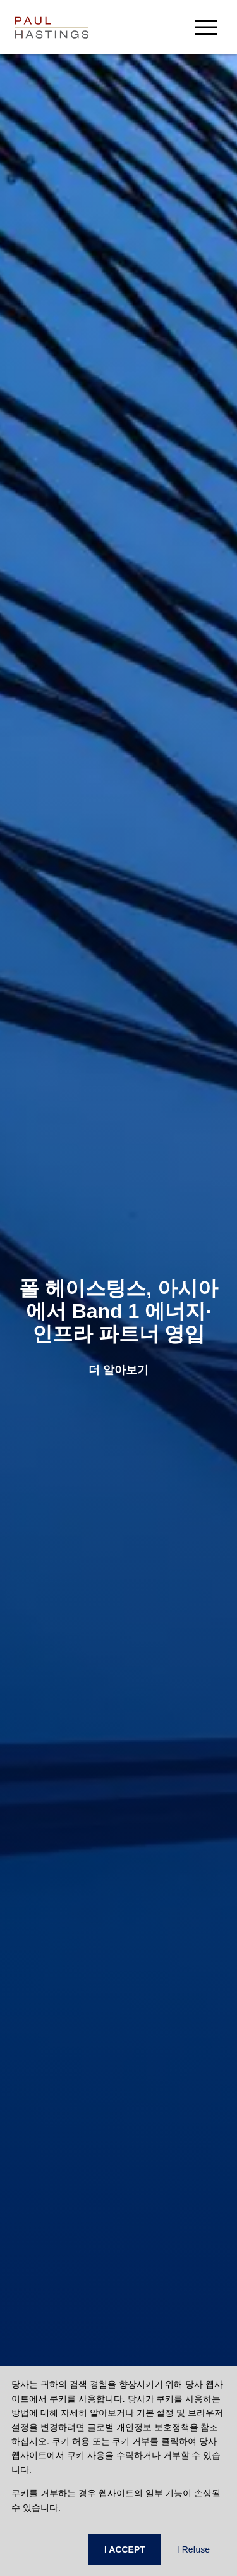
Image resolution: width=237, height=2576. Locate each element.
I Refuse (193, 2549)
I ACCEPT (124, 2549)
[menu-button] (206, 27)
